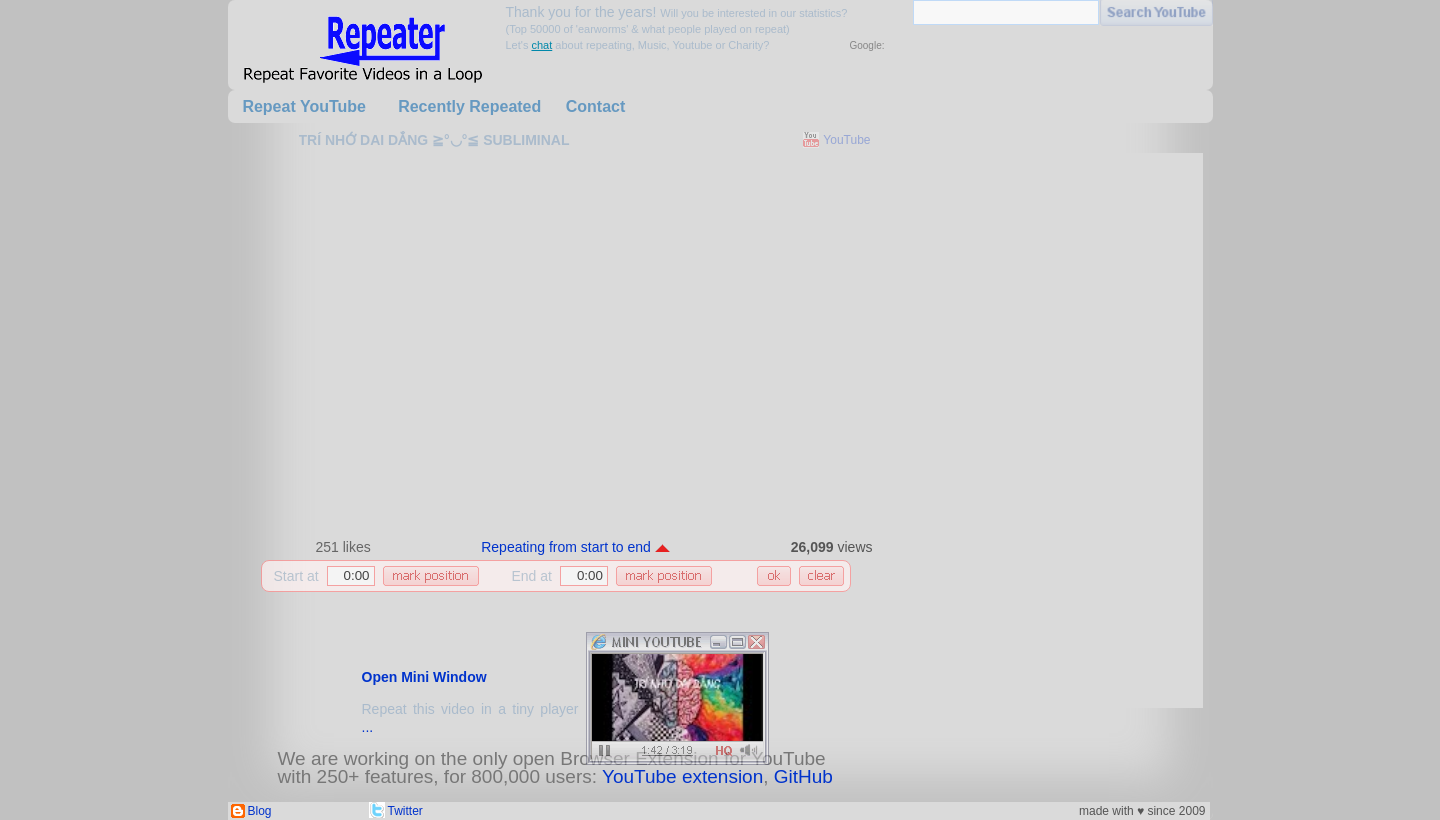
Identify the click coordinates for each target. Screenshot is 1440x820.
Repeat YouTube (304, 106)
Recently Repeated (469, 106)
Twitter (405, 811)
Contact (596, 106)
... (368, 727)
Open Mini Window (424, 677)
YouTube (846, 140)
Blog (260, 811)
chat (541, 45)
